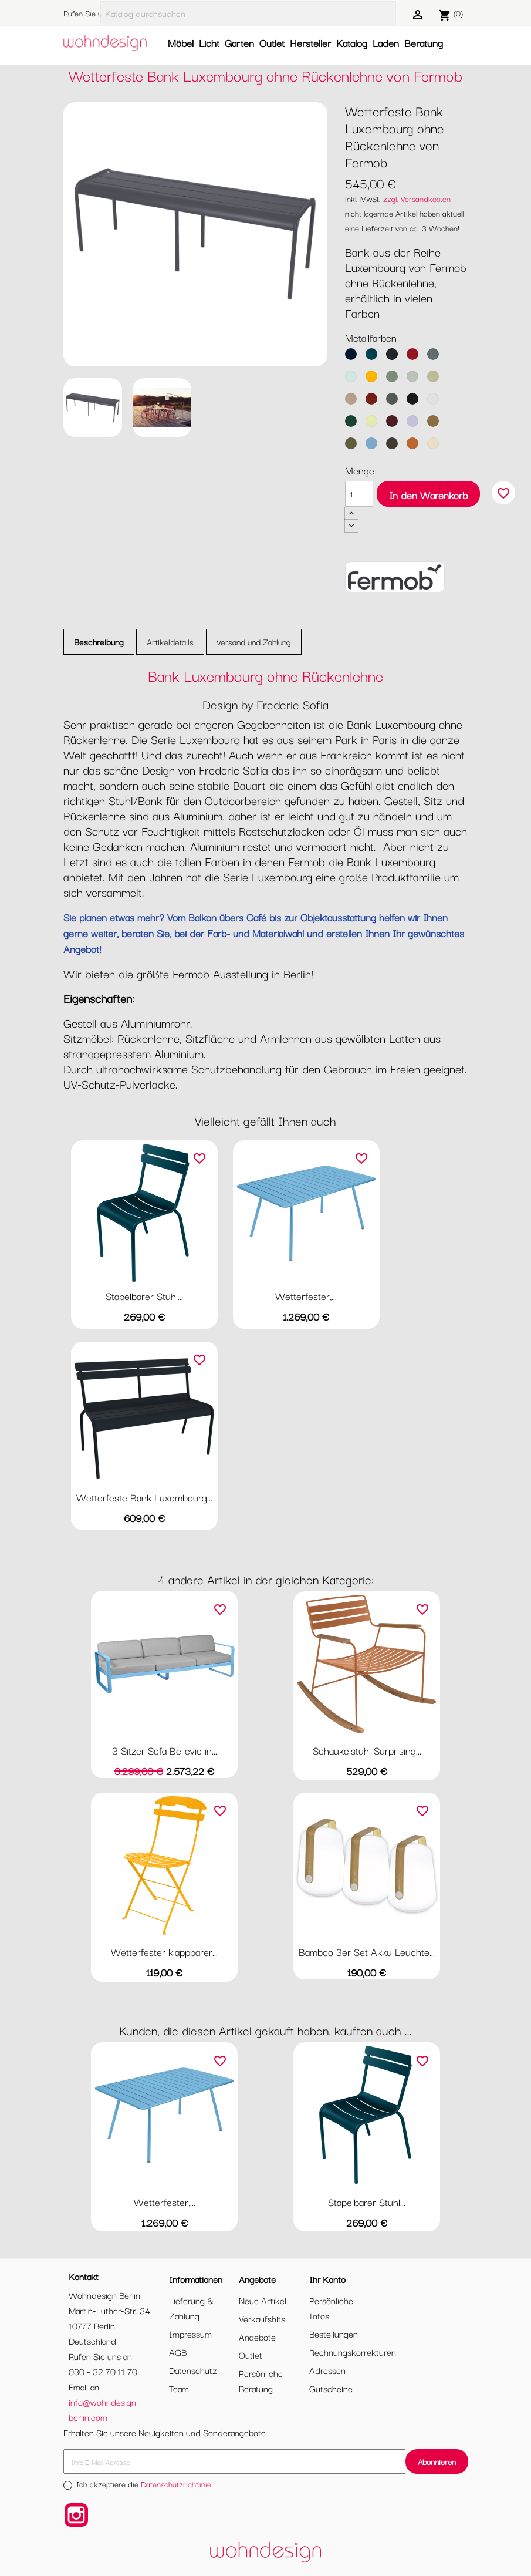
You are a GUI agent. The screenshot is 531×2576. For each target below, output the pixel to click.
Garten (239, 42)
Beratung (423, 42)
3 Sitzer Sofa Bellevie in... (164, 1750)
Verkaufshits (262, 2318)
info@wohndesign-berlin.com (104, 2409)
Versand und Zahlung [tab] (254, 641)
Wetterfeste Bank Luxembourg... (144, 1497)
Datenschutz (193, 2370)
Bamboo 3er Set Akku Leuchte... (367, 1951)
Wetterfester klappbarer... (164, 1951)
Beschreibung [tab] (99, 641)
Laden (386, 42)
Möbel (181, 42)
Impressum (190, 2333)
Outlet (272, 42)
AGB (178, 2352)
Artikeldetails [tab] (170, 641)
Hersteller (310, 42)
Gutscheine (331, 2388)
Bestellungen (333, 2333)
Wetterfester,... (306, 1296)
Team (179, 2388)
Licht (209, 42)
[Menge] (359, 494)
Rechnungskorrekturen (352, 2352)
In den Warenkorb (428, 495)
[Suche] (248, 13)
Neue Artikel (262, 2300)
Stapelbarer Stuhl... (144, 1296)
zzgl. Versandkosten (417, 198)
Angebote (257, 2336)
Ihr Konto (327, 2279)
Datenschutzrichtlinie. (177, 2483)
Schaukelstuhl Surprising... (367, 1750)
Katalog (351, 42)
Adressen (327, 2370)
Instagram (76, 2515)
